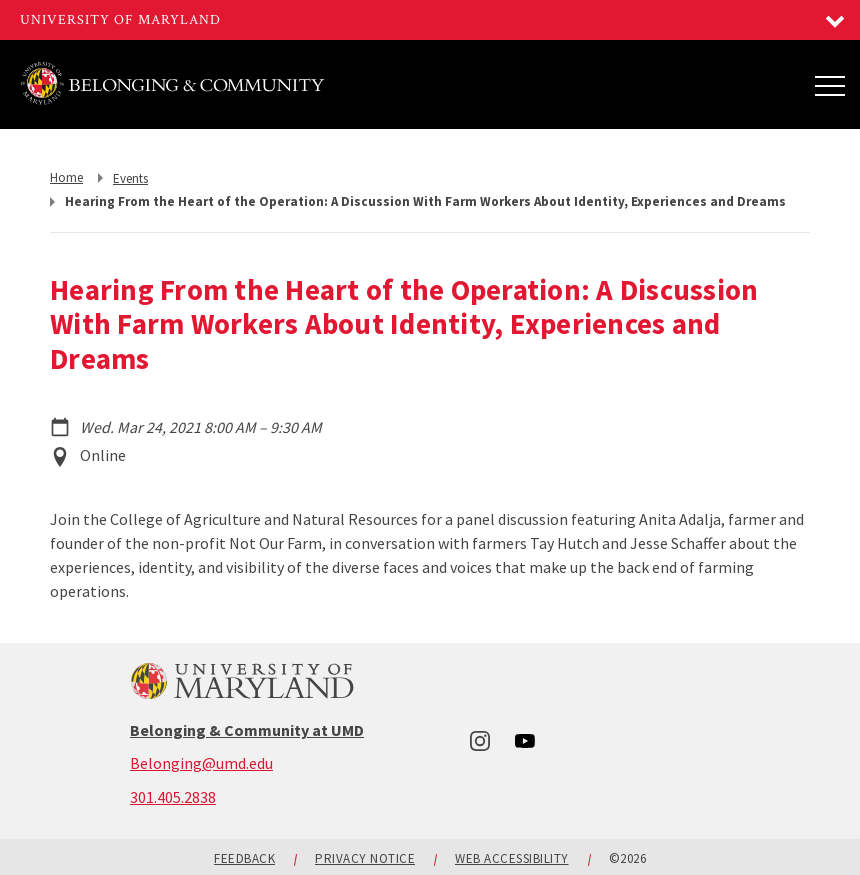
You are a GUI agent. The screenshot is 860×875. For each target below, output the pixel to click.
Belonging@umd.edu (201, 763)
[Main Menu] (830, 85)
